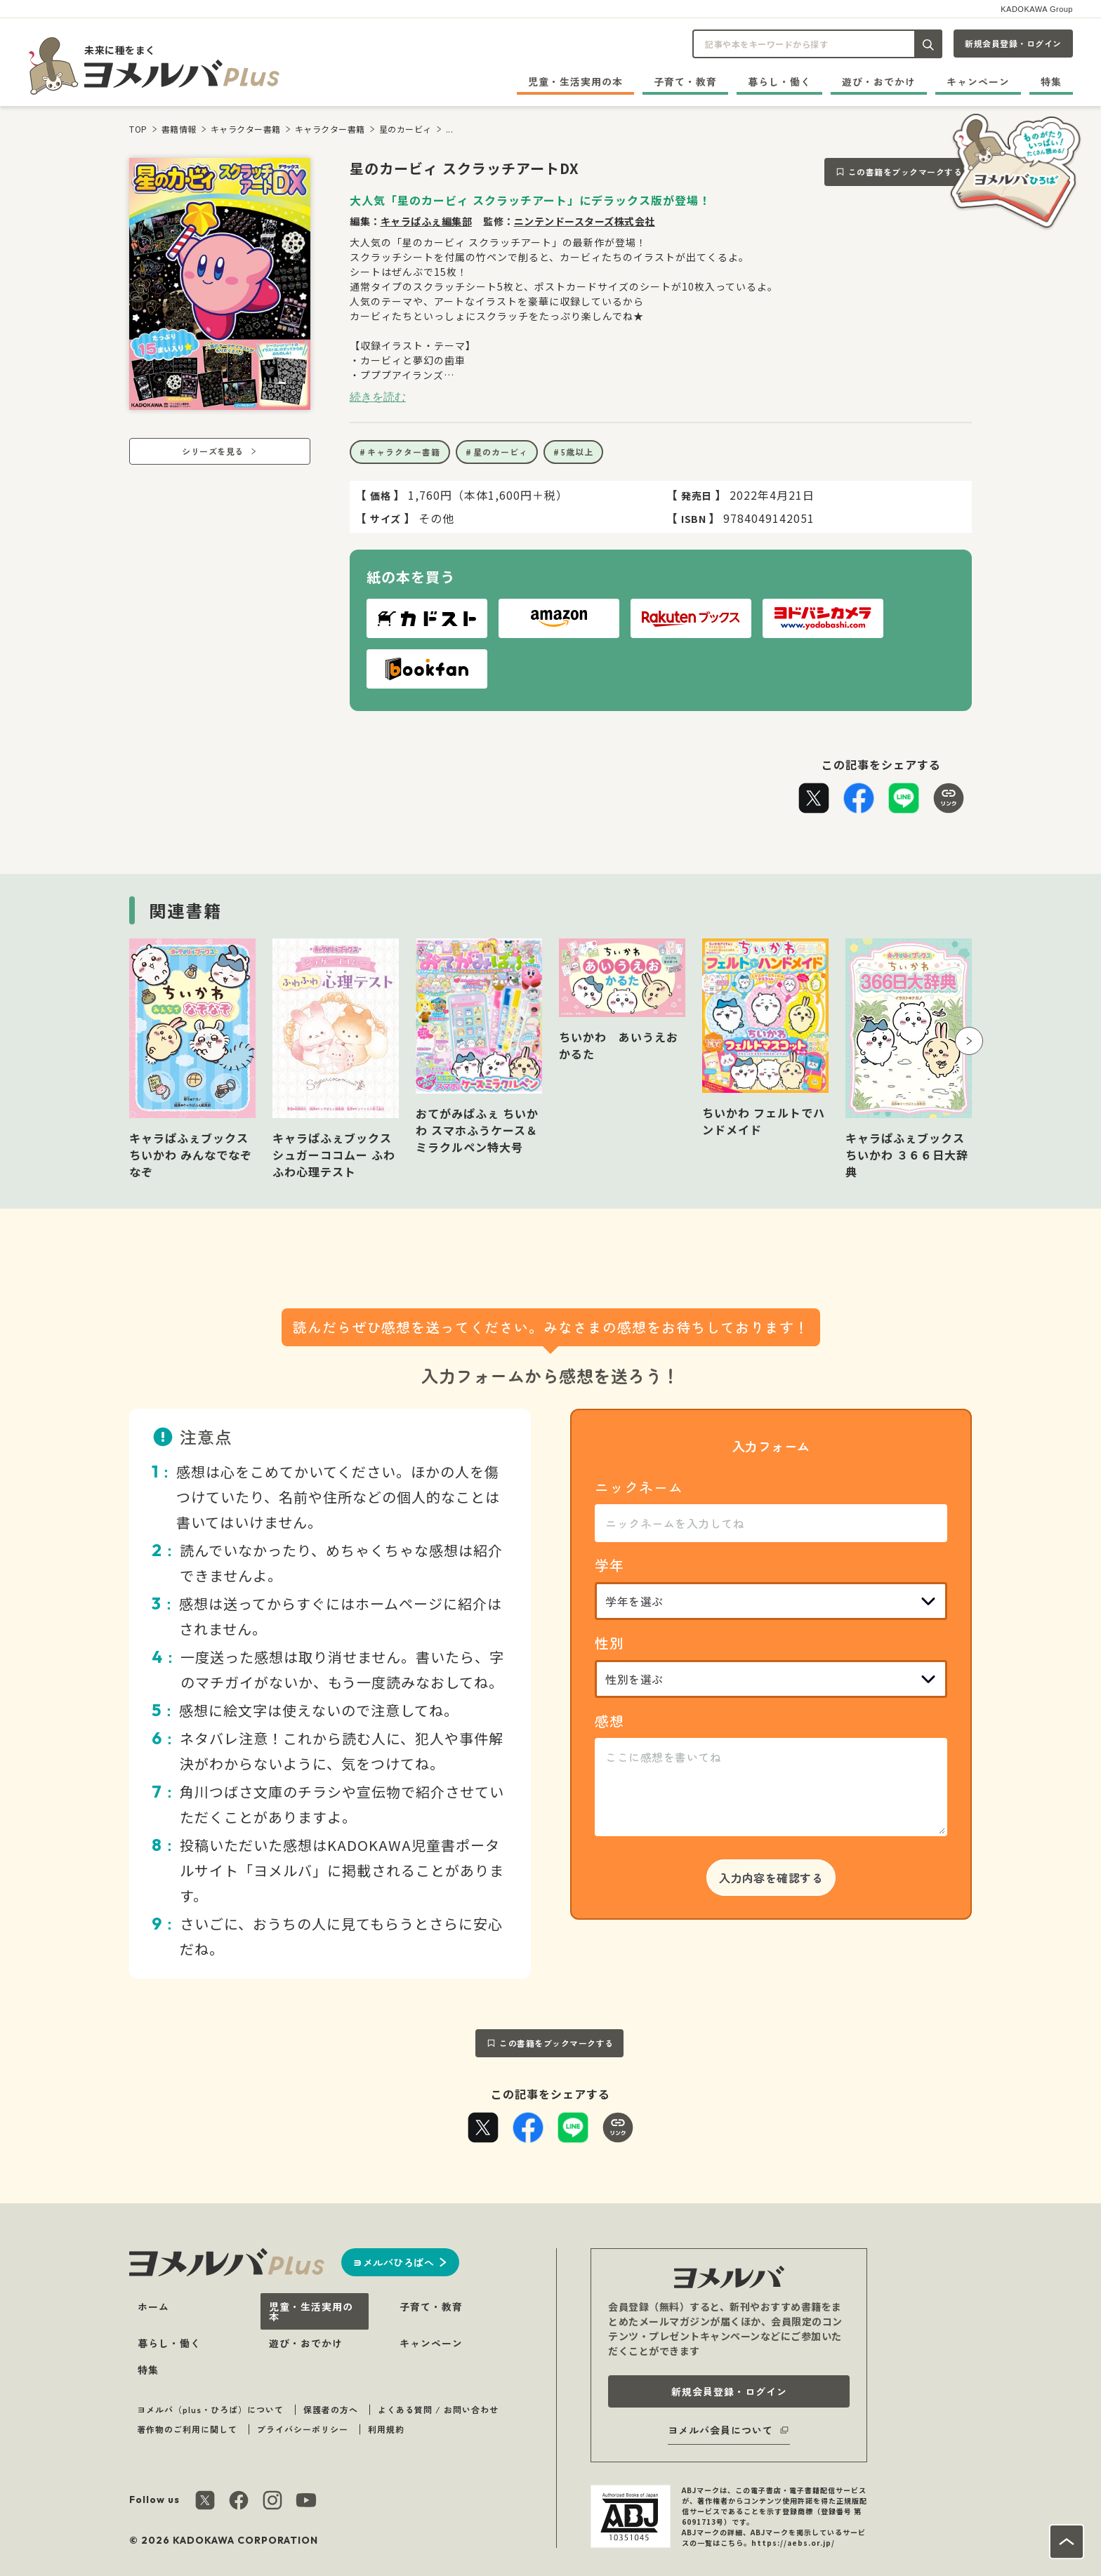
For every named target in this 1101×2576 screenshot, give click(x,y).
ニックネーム (639, 1487)
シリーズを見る (213, 451)
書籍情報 (179, 129)
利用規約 (386, 2429)
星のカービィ (405, 129)
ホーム (153, 2306)
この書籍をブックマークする (905, 172)
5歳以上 (577, 452)
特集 (1051, 81)
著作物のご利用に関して (187, 2429)
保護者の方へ (330, 2409)
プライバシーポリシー (302, 2429)
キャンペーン (978, 81)
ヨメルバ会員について (720, 2430)
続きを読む (378, 396)
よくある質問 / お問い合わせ (438, 2409)
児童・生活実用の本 (575, 81)
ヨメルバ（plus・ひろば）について (210, 2409)
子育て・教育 (685, 81)
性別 (609, 1643)
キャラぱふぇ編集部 (427, 221)
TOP (138, 129)
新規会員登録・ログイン (1013, 43)
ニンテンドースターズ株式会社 (584, 221)
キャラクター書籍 (246, 129)
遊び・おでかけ (879, 81)
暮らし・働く (779, 81)
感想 (609, 1721)
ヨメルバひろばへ (393, 2262)
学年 (609, 1565)
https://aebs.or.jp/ (793, 2542)
